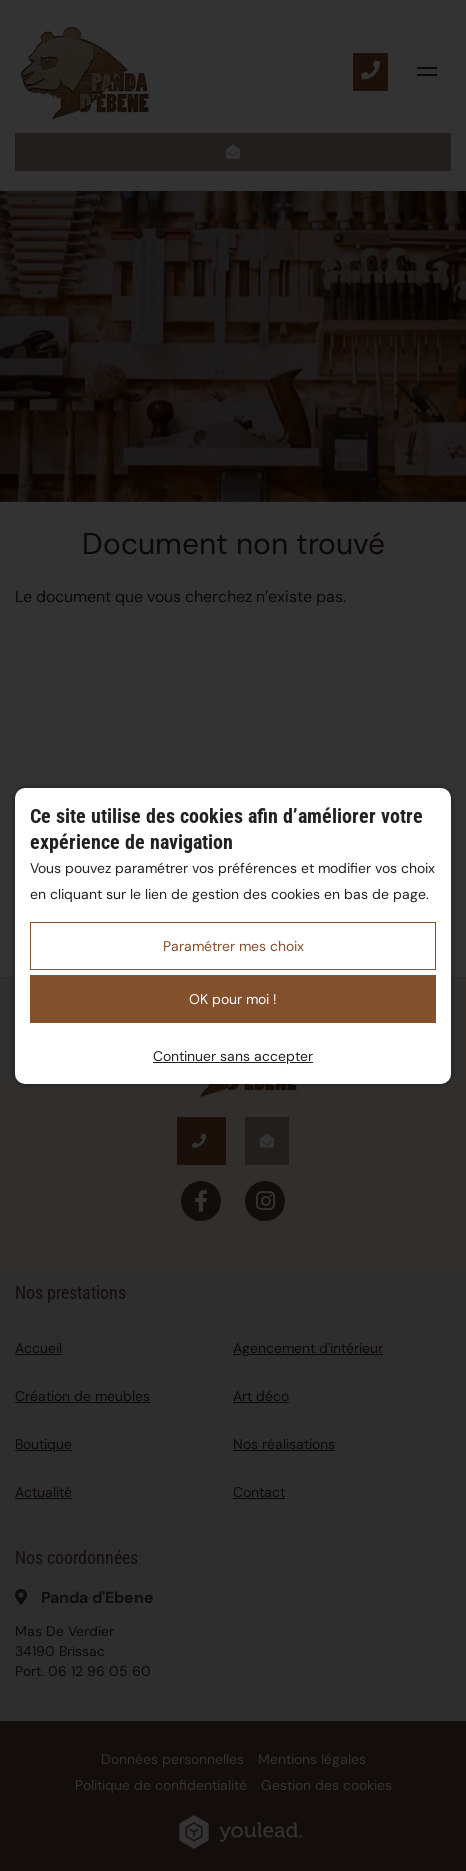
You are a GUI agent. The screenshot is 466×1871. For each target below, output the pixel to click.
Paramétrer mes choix (233, 946)
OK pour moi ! (233, 999)
